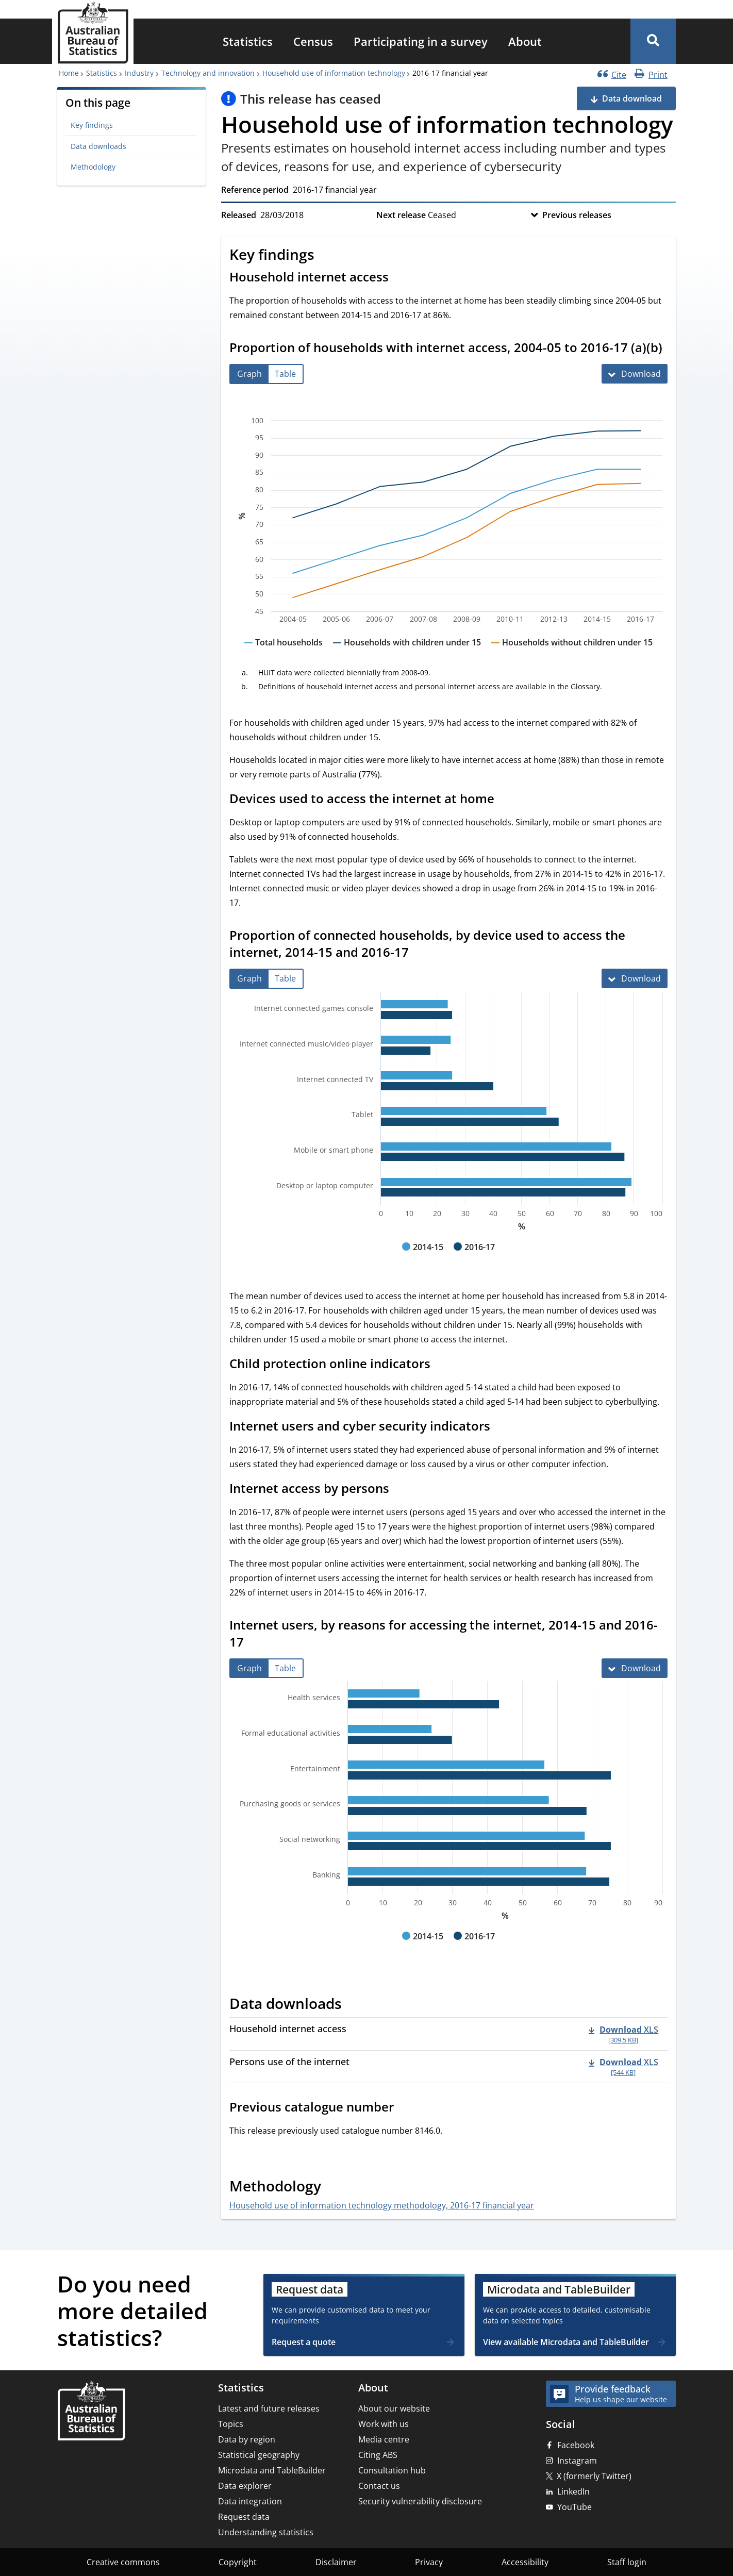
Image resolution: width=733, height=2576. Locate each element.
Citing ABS (377, 2455)
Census (313, 41)
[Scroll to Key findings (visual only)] (326, 255)
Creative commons (123, 2562)
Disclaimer (336, 2562)
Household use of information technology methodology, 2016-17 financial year (381, 2205)
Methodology (93, 167)
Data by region (246, 2439)
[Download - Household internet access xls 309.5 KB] (623, 2034)
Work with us (383, 2424)
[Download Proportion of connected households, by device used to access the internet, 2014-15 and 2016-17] (635, 978)
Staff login (626, 2562)
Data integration (250, 2501)
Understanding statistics (265, 2532)
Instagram (577, 2460)
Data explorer (245, 2485)
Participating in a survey (421, 41)
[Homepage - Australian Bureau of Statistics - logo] (93, 33)
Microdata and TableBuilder (272, 2470)
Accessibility (525, 2562)
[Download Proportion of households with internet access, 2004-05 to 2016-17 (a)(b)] (635, 374)
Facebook (575, 2445)
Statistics (248, 41)
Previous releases (576, 215)
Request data (244, 2516)
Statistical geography (258, 2455)
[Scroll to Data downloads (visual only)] (353, 2005)
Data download (632, 98)
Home (69, 73)
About (525, 41)
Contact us (379, 2485)
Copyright (238, 2562)
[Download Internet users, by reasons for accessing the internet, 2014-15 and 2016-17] (635, 1668)
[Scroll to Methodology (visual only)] (332, 2188)
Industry (139, 73)
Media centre (383, 2439)
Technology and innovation (208, 73)
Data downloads (98, 146)
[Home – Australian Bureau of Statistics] (91, 2412)
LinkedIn (573, 2491)
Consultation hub (392, 2470)
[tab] (249, 374)
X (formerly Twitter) (594, 2476)
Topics (230, 2424)
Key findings (92, 125)
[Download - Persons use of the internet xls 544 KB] (623, 2067)
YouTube (574, 2507)
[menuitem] (247, 41)
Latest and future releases (269, 2408)
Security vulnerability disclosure (420, 2501)
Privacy (429, 2562)
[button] (653, 41)
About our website (394, 2408)
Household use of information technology (333, 73)
